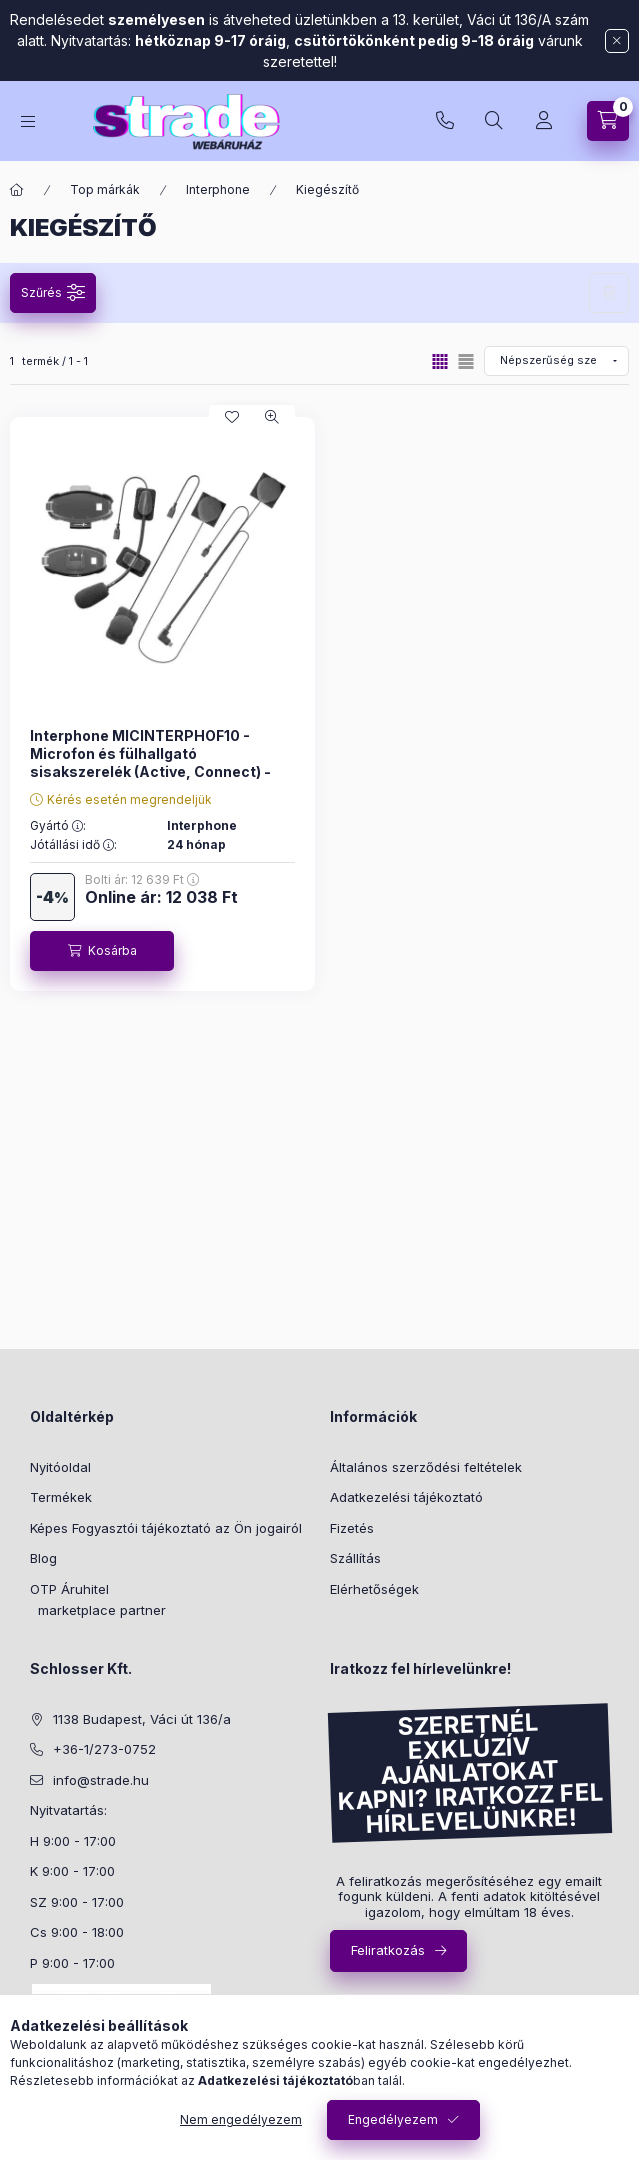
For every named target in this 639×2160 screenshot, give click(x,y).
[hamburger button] (28, 121)
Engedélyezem (393, 2119)
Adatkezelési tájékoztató (406, 1497)
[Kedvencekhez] (232, 417)
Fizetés (352, 1528)
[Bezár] (617, 41)
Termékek (61, 1497)
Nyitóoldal (60, 1467)
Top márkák (105, 189)
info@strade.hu (101, 1780)
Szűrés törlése (609, 293)
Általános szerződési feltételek (426, 1467)
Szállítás (355, 1558)
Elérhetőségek (374, 1589)
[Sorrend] (556, 361)
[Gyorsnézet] (272, 417)
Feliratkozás (388, 1950)
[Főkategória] (17, 190)
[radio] (466, 361)
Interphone (218, 189)
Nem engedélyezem (241, 2119)
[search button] (494, 121)
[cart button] (608, 121)
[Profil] (544, 121)
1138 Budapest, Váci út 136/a (142, 1719)
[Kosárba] (102, 951)
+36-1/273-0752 (445, 121)
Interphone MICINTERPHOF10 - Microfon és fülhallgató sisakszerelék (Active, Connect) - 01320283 (150, 763)
